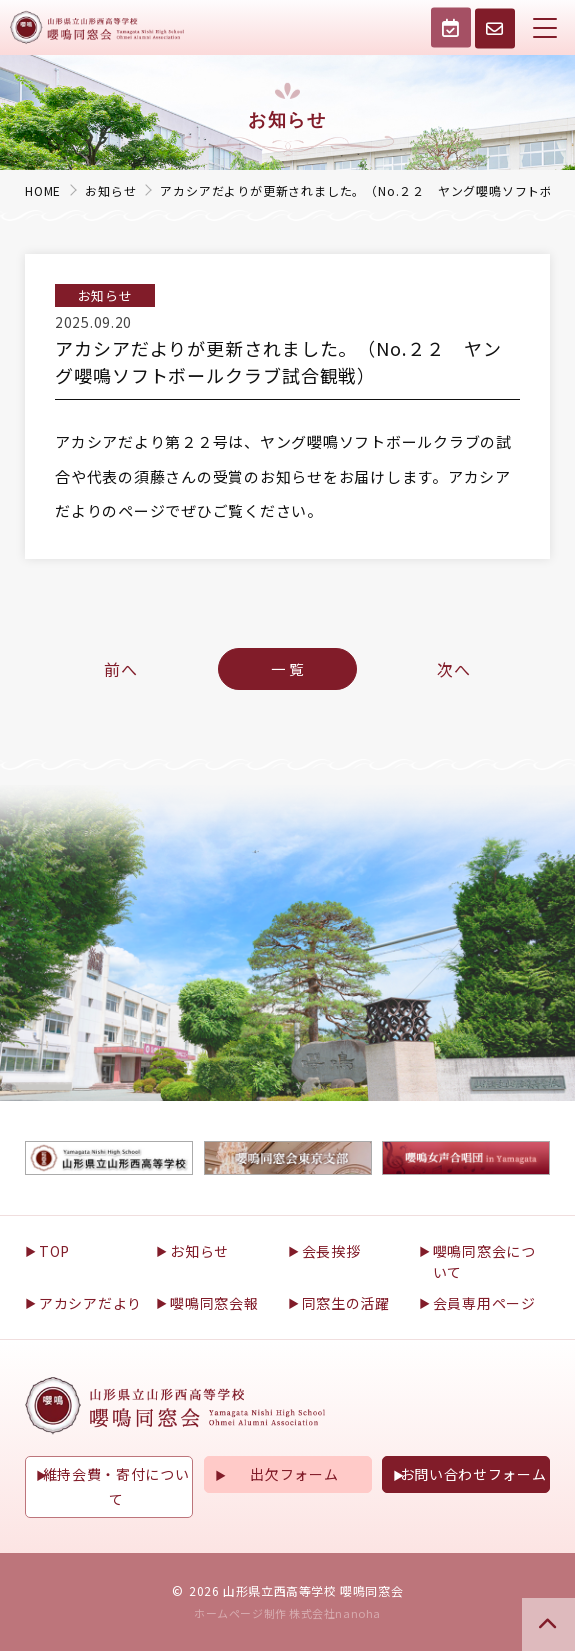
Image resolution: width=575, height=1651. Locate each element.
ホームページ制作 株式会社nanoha (287, 1613)
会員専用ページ (484, 1303)
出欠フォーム (294, 1474)
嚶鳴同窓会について (484, 1261)
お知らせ (199, 1251)
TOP (54, 1251)
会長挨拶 (331, 1251)
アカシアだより (90, 1303)
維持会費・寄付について (116, 1486)
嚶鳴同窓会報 (214, 1303)
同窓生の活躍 (346, 1303)
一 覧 (287, 668)
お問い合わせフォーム (473, 1474)
